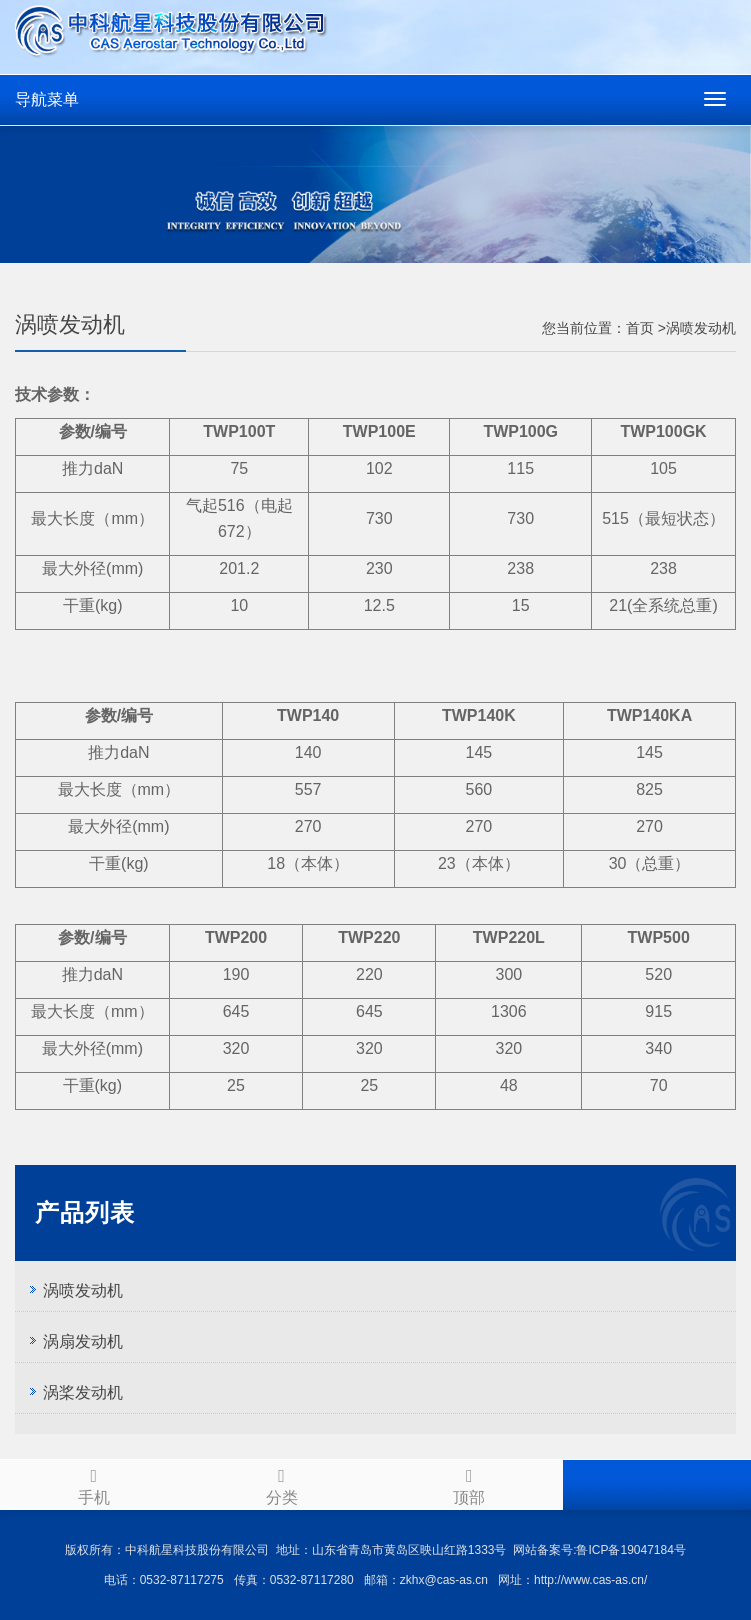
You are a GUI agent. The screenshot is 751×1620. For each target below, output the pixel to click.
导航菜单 (47, 99)
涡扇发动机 (83, 1341)
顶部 (470, 1483)
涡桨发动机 (83, 1392)
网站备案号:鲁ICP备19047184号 (599, 1550)
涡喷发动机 (83, 1290)
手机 (94, 1483)
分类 (282, 1483)
